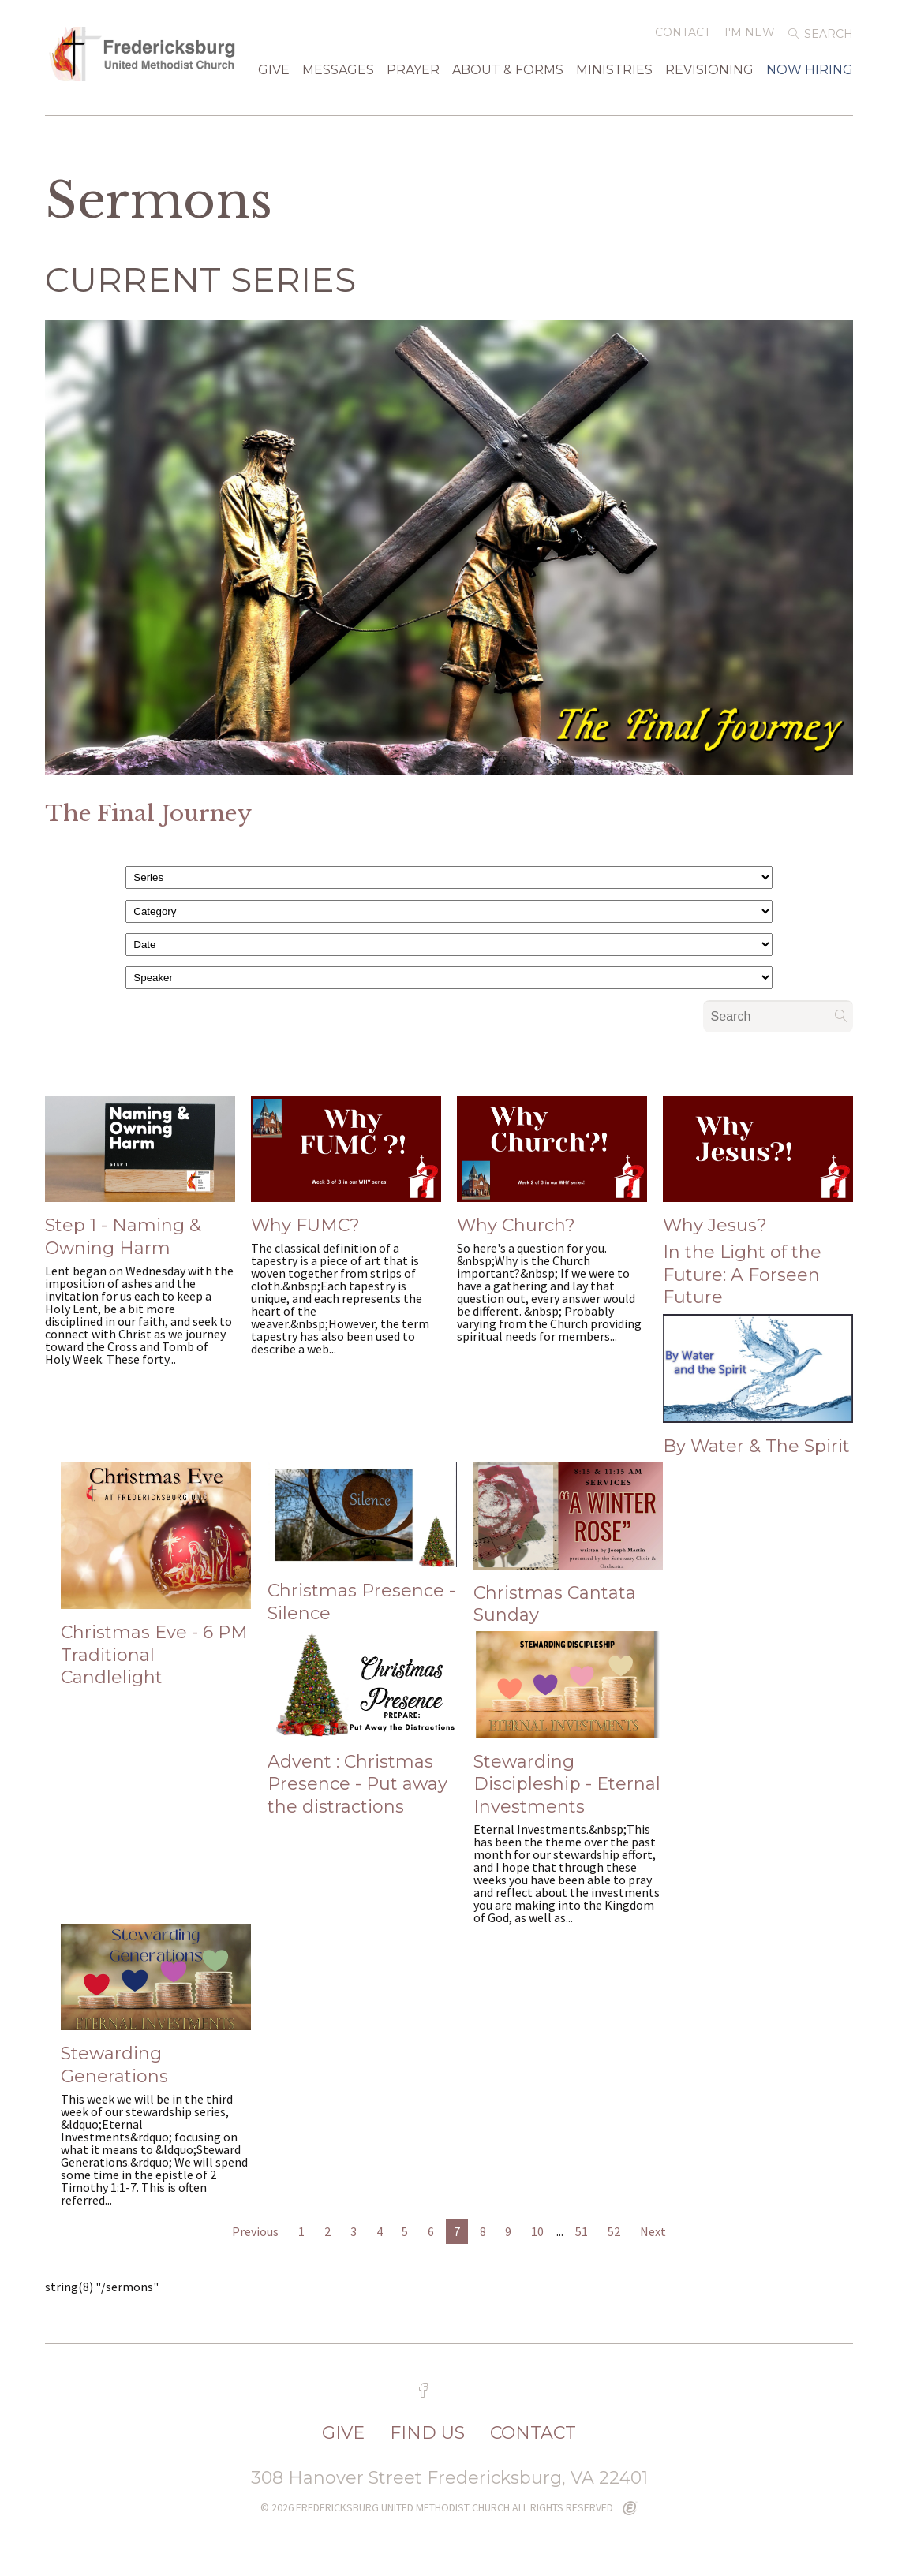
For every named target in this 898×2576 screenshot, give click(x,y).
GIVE (274, 75)
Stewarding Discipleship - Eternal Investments (566, 1786)
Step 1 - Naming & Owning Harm (123, 1238)
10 (537, 2233)
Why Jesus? (715, 1227)
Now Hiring (809, 75)
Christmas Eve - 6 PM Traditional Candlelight (154, 1656)
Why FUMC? (305, 1227)
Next (653, 2233)
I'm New (749, 37)
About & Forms (507, 75)
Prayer (413, 75)
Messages (338, 75)
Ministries (614, 75)
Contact (682, 37)
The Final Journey (148, 815)
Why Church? (516, 1227)
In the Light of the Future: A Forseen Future (742, 1276)
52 (614, 2233)
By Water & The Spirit (756, 1447)
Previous (255, 2233)
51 (581, 2233)
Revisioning (709, 75)
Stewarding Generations (114, 2066)
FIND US (427, 2434)
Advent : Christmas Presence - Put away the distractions (357, 1786)
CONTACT (533, 2434)
